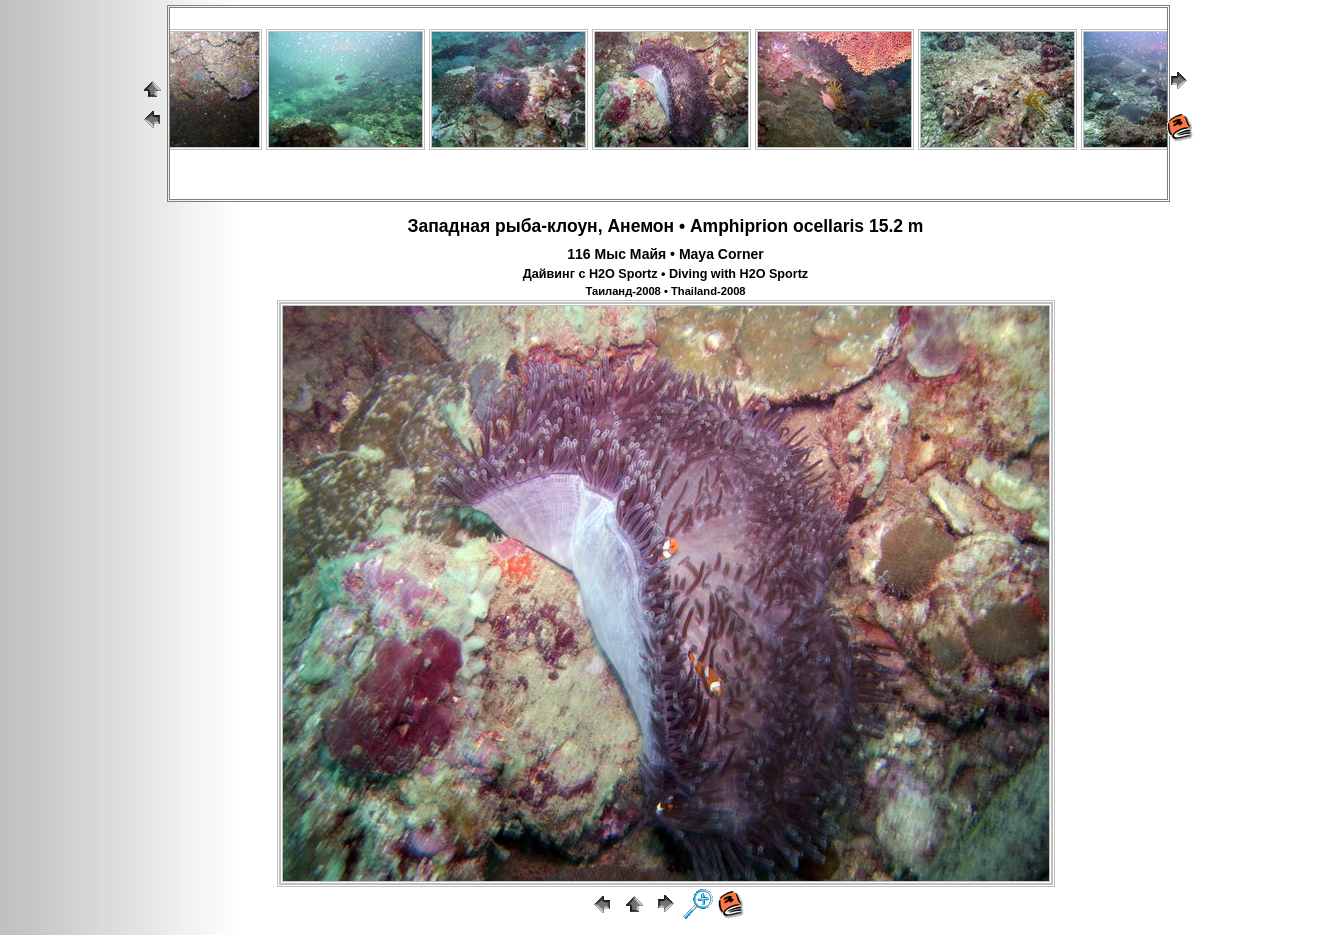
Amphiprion (739, 226)
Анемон (640, 226)
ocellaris (828, 226)
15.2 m (896, 226)
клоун (572, 226)
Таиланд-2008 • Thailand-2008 (665, 291)
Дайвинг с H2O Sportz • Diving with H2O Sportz (665, 274)
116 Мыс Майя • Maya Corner (665, 254)
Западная (449, 226)
